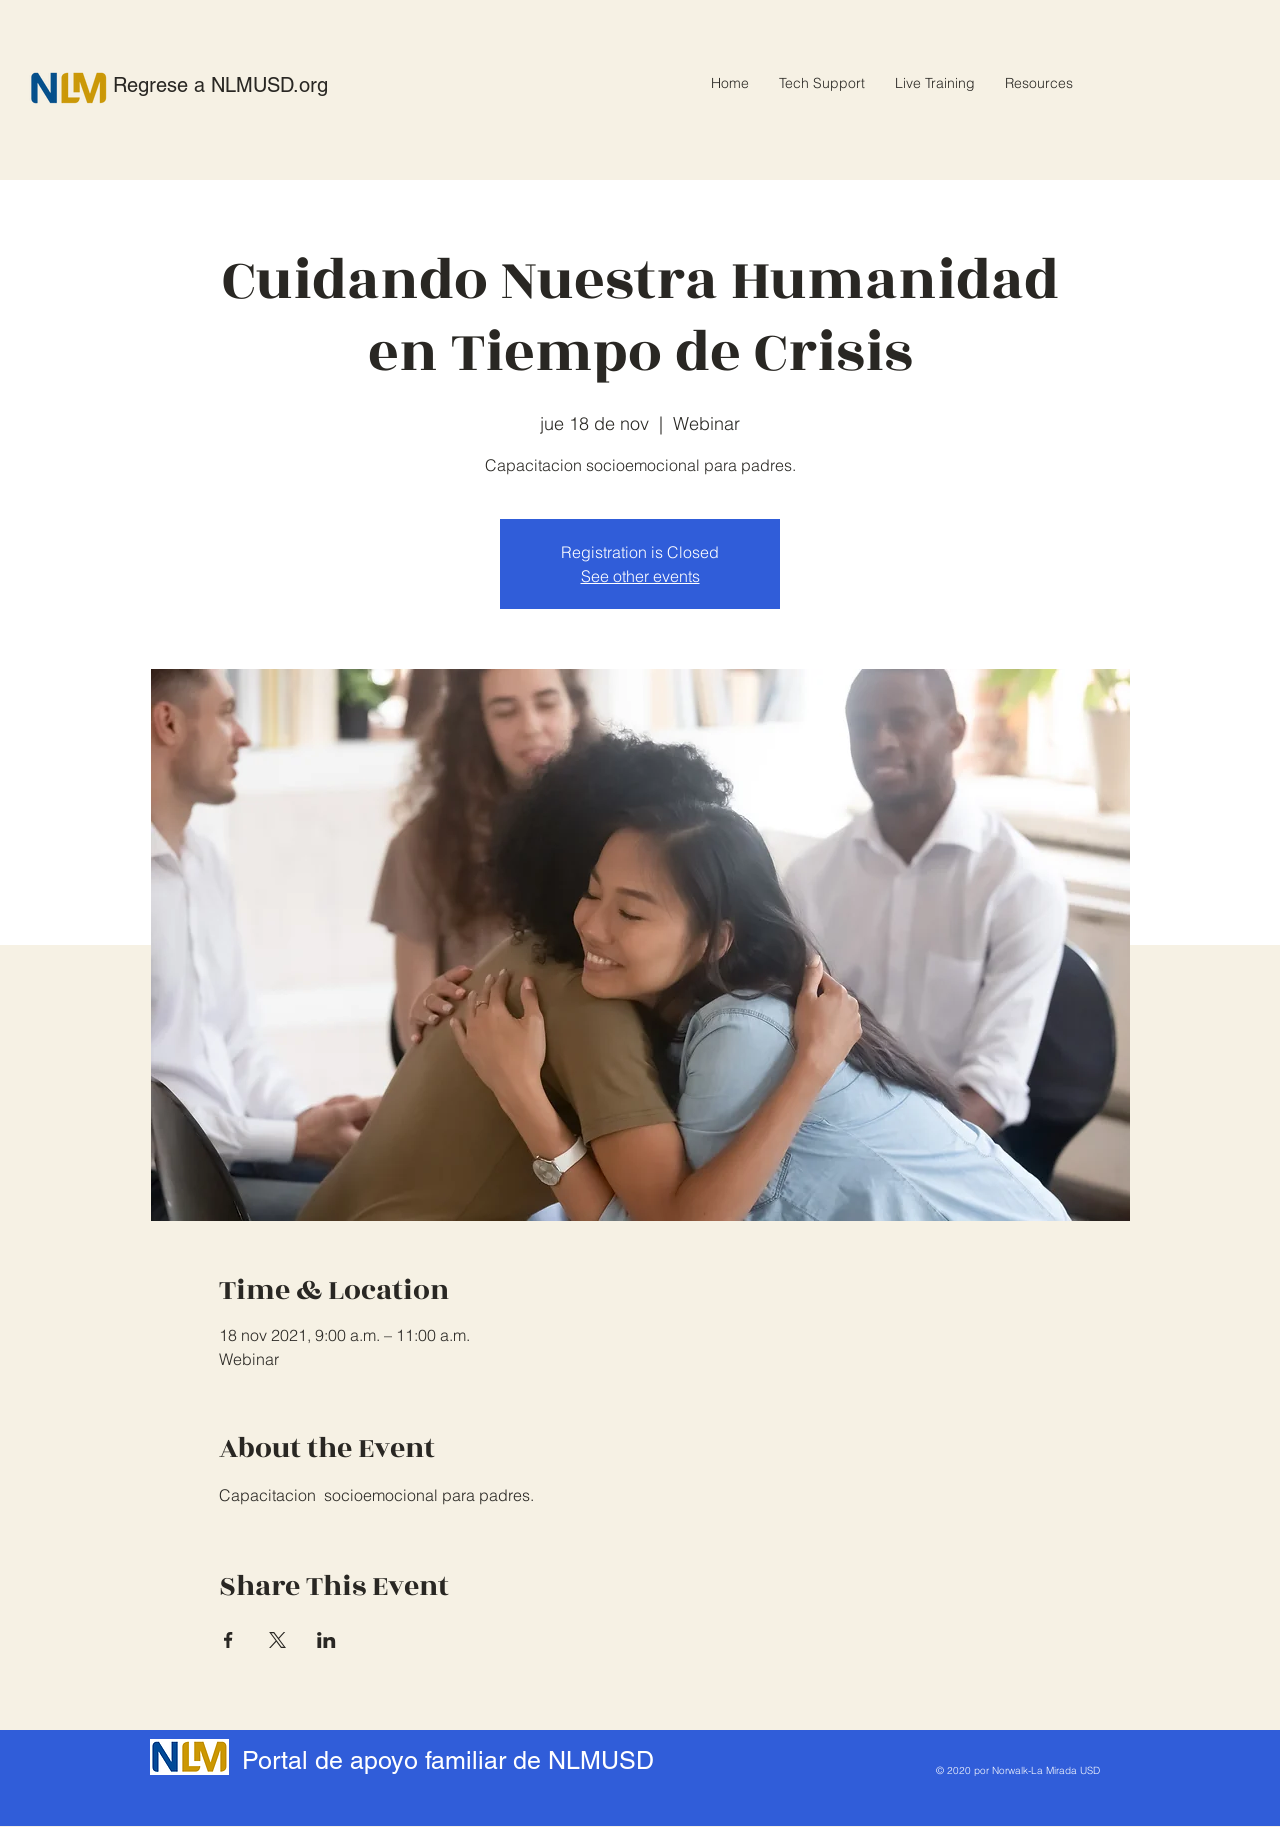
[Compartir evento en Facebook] (228, 1640)
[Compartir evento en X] (277, 1640)
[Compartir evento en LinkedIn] (326, 1640)
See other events (640, 576)
